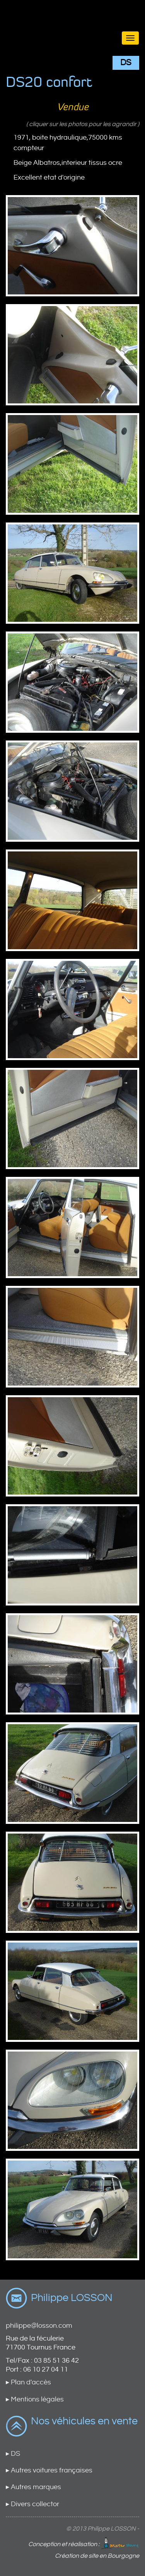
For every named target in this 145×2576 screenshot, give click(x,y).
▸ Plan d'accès (28, 2382)
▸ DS (13, 2453)
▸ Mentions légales (35, 2399)
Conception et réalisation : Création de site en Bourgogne (83, 2548)
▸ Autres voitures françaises (49, 2470)
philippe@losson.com (39, 2325)
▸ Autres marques (33, 2487)
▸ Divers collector (32, 2504)
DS (125, 62)
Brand (72, 23)
